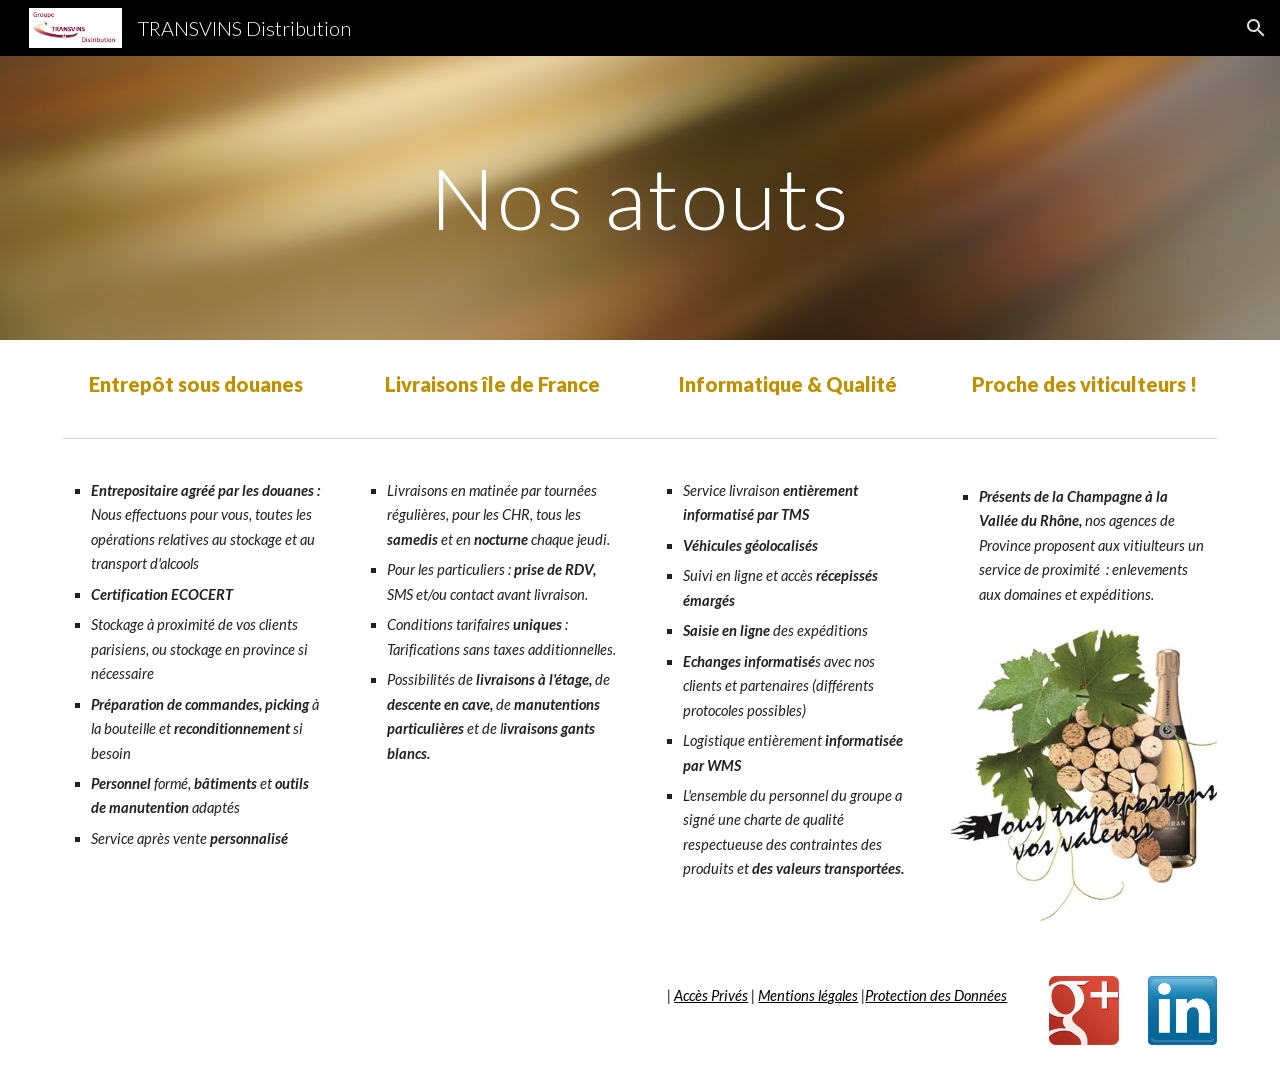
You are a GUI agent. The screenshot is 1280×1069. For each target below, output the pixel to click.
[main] (640, 197)
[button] (1256, 28)
